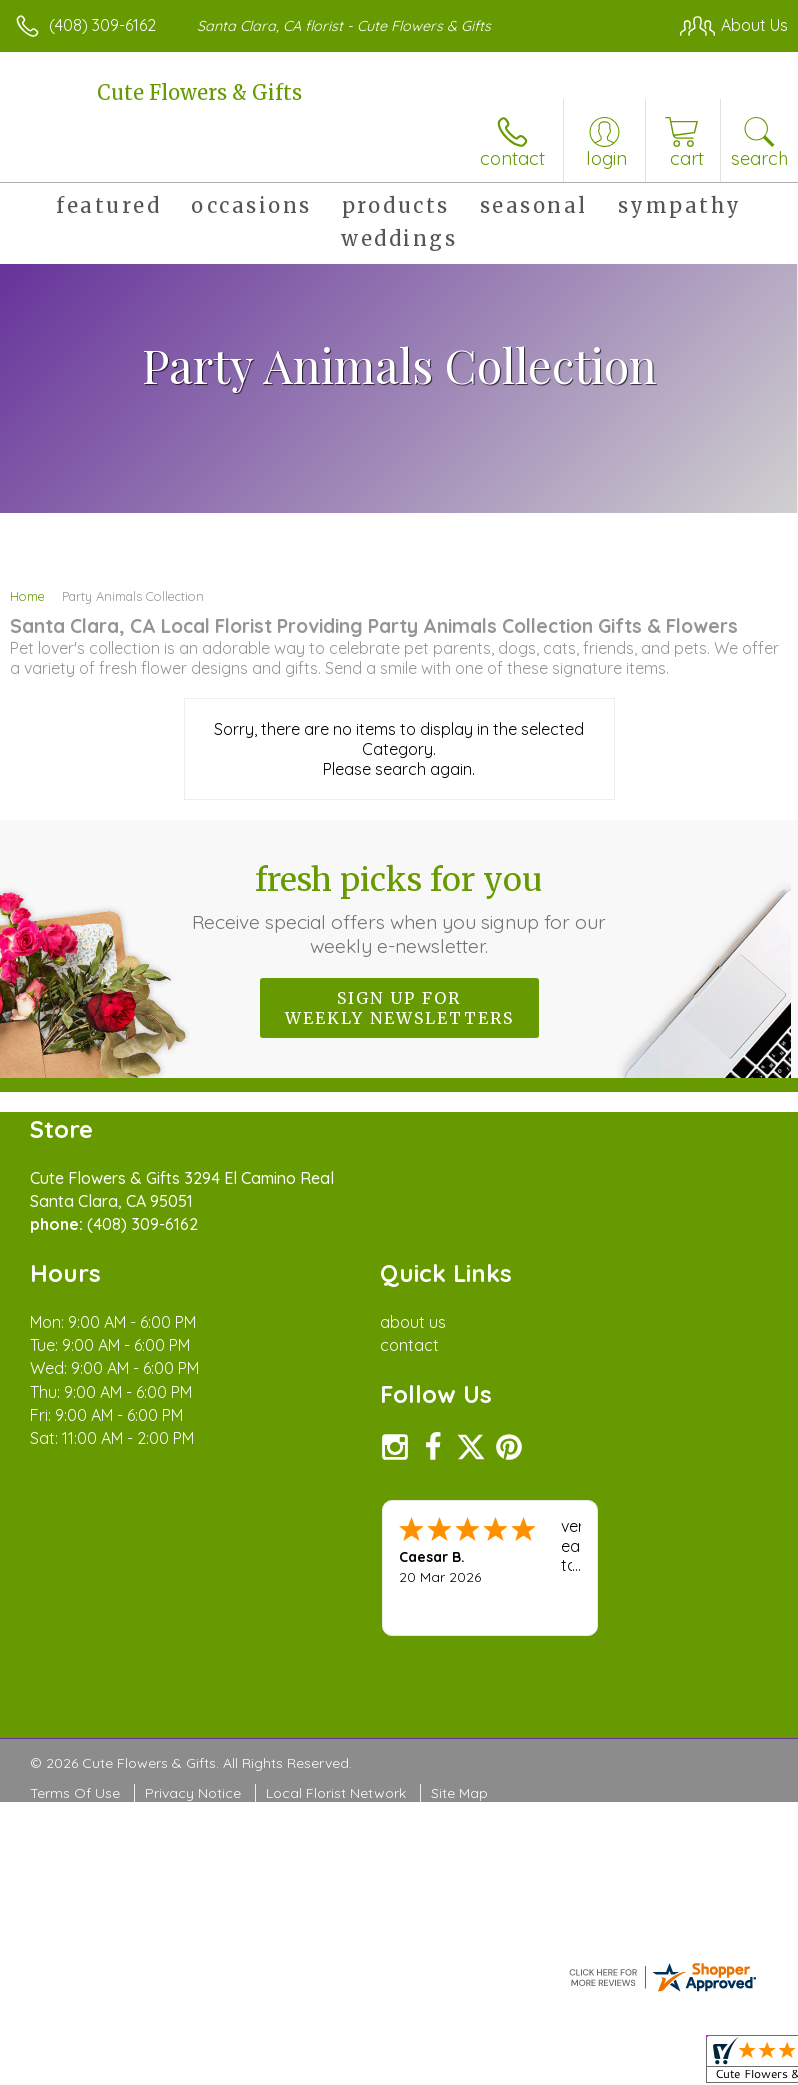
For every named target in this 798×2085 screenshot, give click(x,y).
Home (27, 596)
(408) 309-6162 (102, 25)
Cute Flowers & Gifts (199, 92)
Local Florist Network (336, 1793)
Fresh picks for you (399, 909)
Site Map (459, 1793)
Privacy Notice (193, 1793)
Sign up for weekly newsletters (399, 1008)
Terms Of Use (75, 1793)
